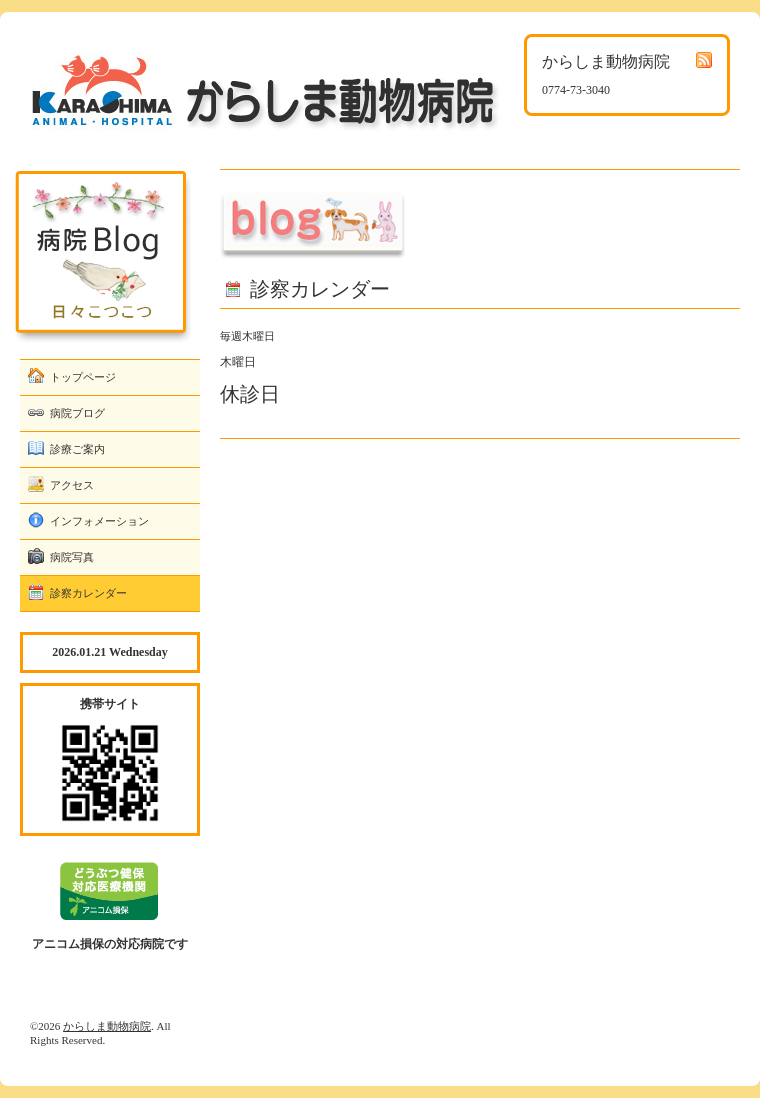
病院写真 (72, 557)
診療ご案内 (77, 449)
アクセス (72, 485)
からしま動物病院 (107, 1026)
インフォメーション (99, 521)
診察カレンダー (88, 593)
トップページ (83, 377)
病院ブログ (77, 413)
